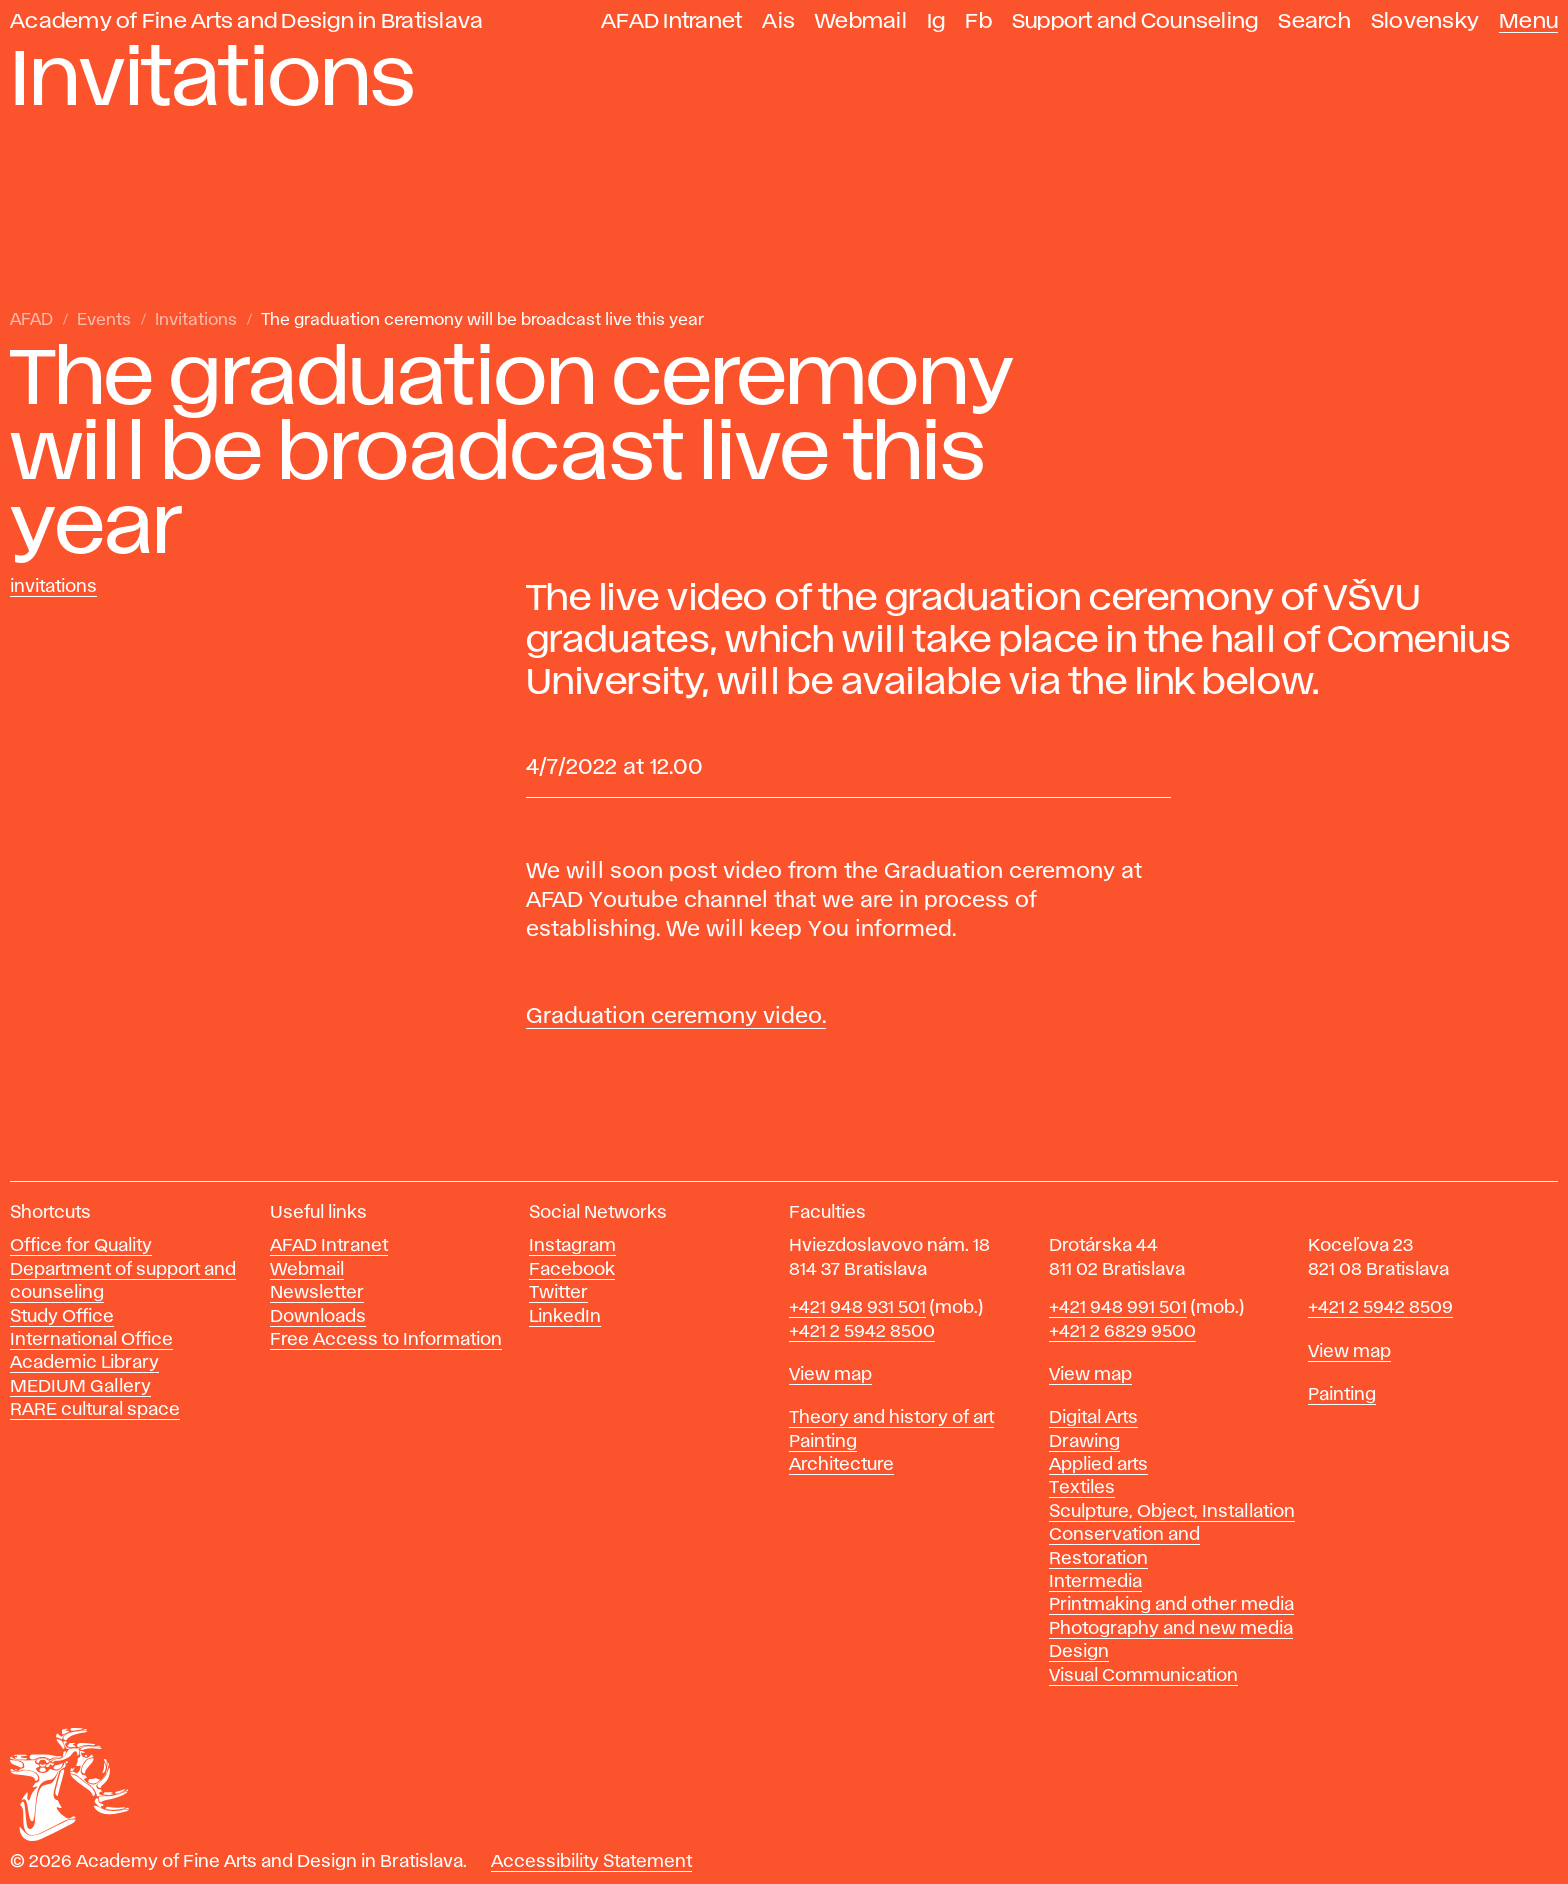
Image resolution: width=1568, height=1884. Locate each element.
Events (104, 320)
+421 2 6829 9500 (1122, 1332)
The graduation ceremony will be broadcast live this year (482, 320)
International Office (91, 1340)
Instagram (572, 1246)
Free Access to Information (386, 1340)
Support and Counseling (1135, 21)
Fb (978, 21)
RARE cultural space (95, 1410)
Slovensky (1425, 21)
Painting (823, 1442)
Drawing (1084, 1442)
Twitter (558, 1293)
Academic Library (84, 1363)
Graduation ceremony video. (676, 1017)
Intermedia (1095, 1582)
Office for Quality (81, 1246)
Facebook (572, 1270)
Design (1079, 1652)
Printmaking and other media (1171, 1605)
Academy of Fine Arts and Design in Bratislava (246, 21)
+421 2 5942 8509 (1380, 1308)
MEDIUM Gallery (80, 1387)
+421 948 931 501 (857, 1308)
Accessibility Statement (591, 1862)
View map (830, 1375)
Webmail (861, 21)
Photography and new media (1171, 1629)
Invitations (196, 320)
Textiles (1082, 1488)
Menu (1528, 21)
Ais (778, 21)
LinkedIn (565, 1317)
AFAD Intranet (671, 21)
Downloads (318, 1317)
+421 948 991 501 (1118, 1308)
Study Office (62, 1317)
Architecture (841, 1465)
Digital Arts (1093, 1418)
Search (1314, 21)
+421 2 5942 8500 (862, 1332)
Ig (936, 21)
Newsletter (317, 1293)
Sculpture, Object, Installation (1172, 1512)
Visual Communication (1143, 1676)
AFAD (31, 320)
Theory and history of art (891, 1418)
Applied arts (1098, 1465)
